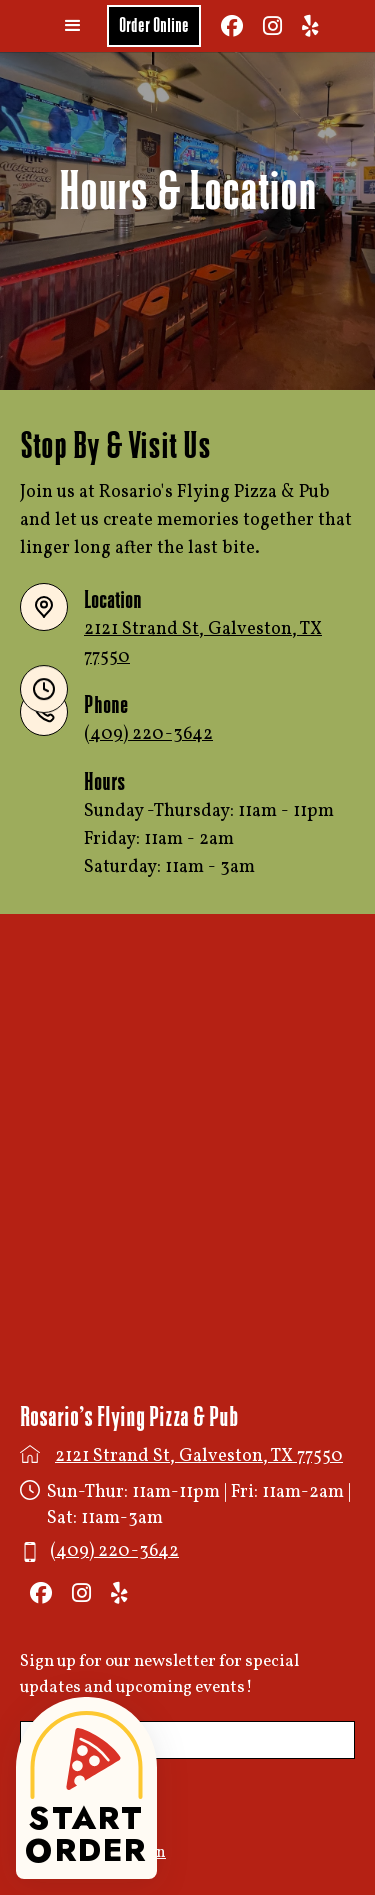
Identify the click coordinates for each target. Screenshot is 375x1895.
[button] (73, 26)
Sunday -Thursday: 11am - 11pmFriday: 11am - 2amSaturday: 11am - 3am (209, 839)
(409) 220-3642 (148, 734)
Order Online (154, 25)
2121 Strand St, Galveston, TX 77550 (199, 1456)
